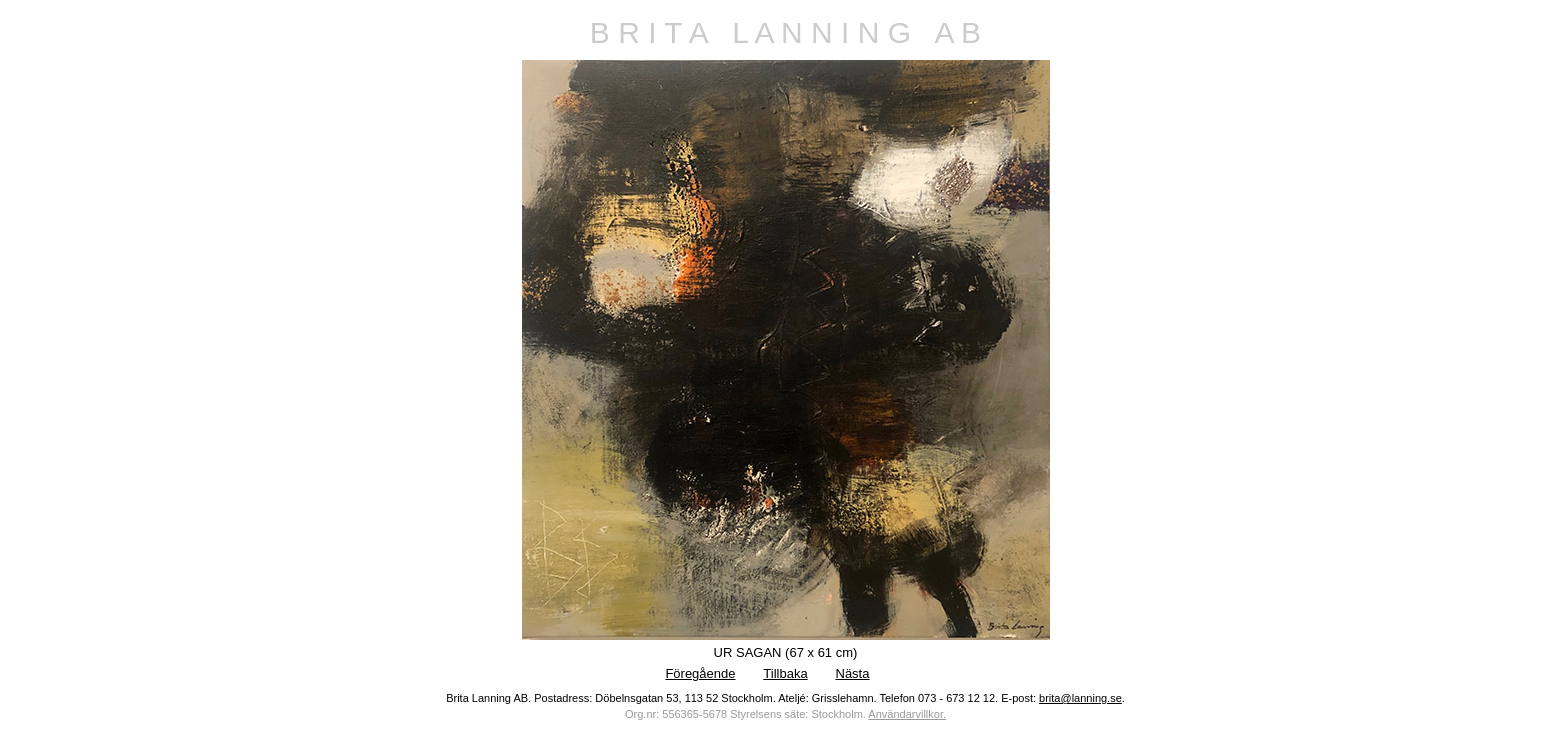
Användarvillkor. (907, 714)
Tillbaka (785, 673)
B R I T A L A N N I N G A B (785, 32)
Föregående (700, 673)
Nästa (853, 673)
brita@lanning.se (1080, 698)
